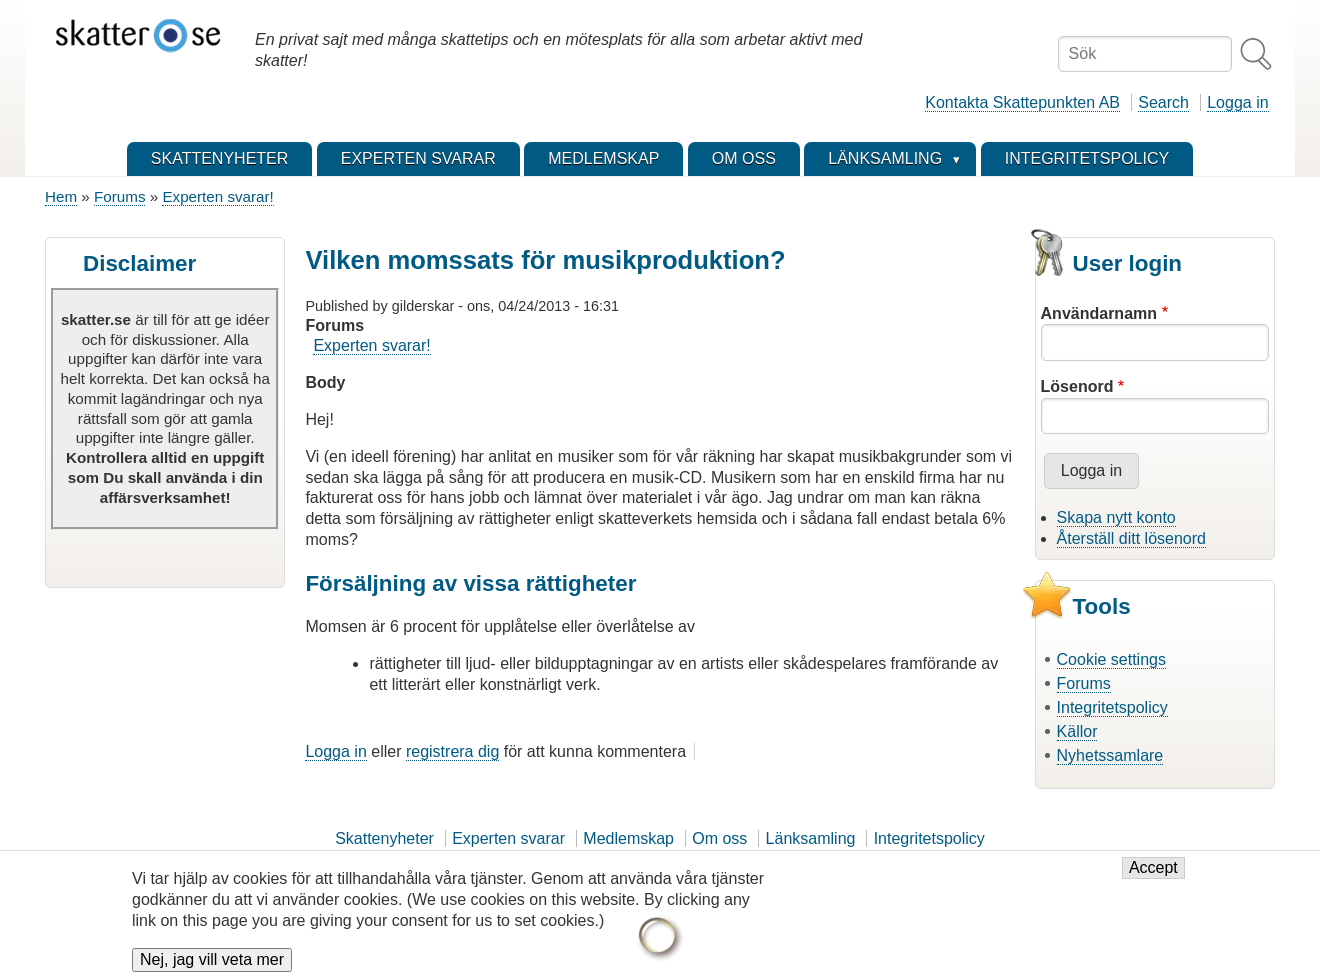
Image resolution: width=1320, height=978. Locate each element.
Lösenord (1077, 386)
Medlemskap (628, 838)
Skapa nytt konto (1116, 517)
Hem (61, 196)
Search (1163, 102)
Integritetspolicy (1112, 707)
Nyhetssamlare (1110, 755)
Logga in (1237, 102)
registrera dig (452, 751)
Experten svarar (508, 838)
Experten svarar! (217, 196)
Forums (119, 196)
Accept (1153, 876)
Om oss (719, 838)
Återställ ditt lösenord (1131, 538)
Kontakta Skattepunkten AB (1022, 102)
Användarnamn (1099, 313)
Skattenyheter (384, 838)
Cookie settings (1111, 659)
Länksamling (811, 838)
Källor (1077, 731)
